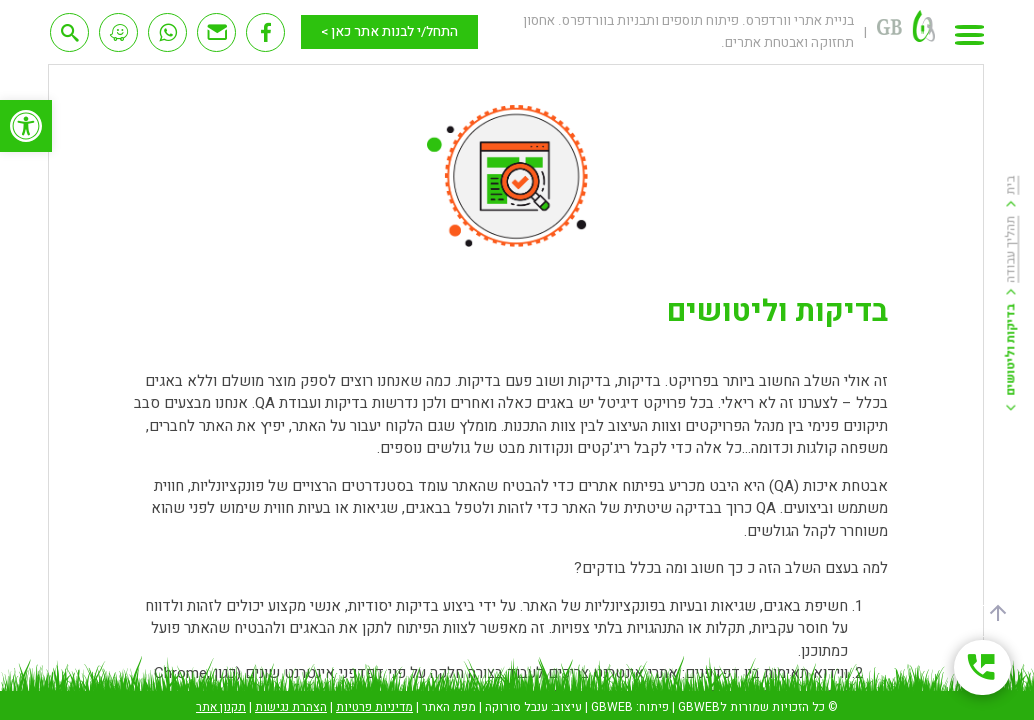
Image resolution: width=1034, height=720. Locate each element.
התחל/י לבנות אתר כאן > (389, 32)
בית (1011, 184)
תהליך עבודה (1011, 248)
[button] (26, 126)
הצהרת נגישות (291, 707)
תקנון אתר (221, 707)
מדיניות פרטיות (374, 707)
